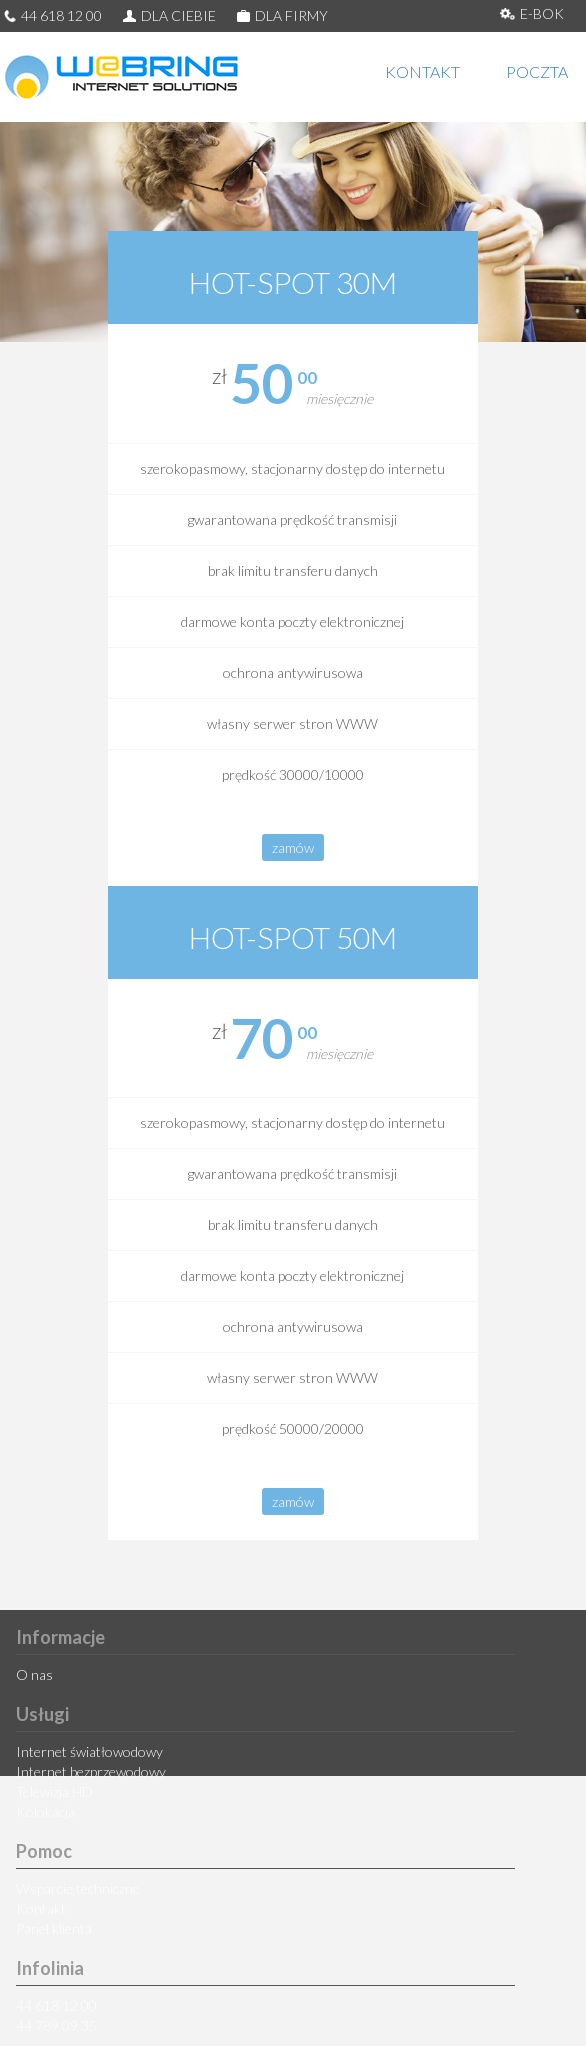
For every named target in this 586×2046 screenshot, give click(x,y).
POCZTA (537, 71)
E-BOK (532, 13)
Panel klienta (54, 1928)
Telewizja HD (54, 1791)
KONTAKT (422, 71)
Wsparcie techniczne (78, 1888)
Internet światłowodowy (89, 1751)
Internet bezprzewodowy (91, 1771)
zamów (293, 847)
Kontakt (41, 1908)
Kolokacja (45, 1811)
